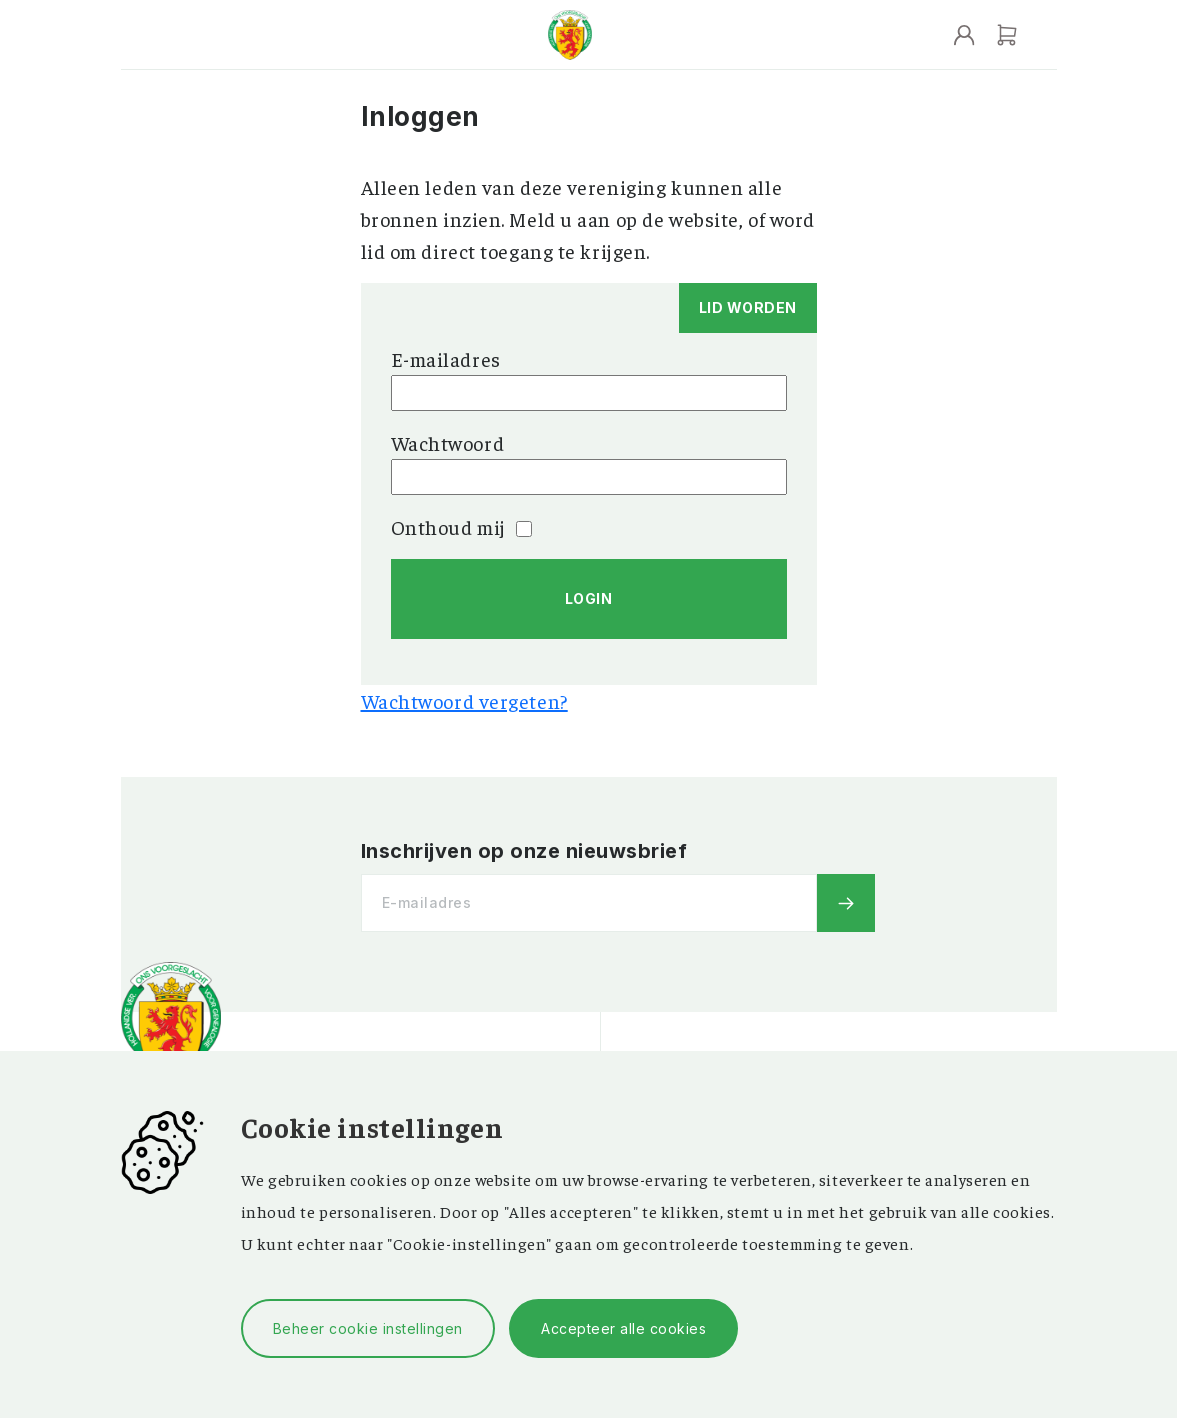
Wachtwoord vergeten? (464, 700)
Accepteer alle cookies (623, 1328)
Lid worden (748, 307)
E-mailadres (446, 358)
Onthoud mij (461, 526)
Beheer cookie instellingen (368, 1328)
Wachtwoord (448, 442)
